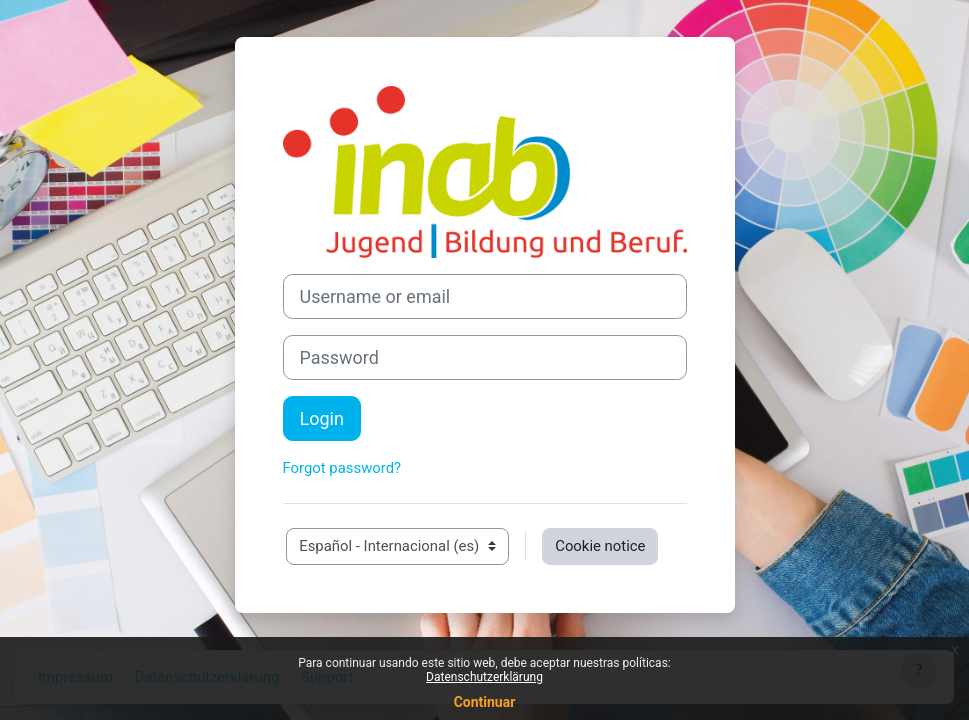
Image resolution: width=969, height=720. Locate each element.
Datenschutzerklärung (484, 677)
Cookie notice (600, 546)
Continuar (485, 702)
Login (322, 418)
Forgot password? (342, 468)
